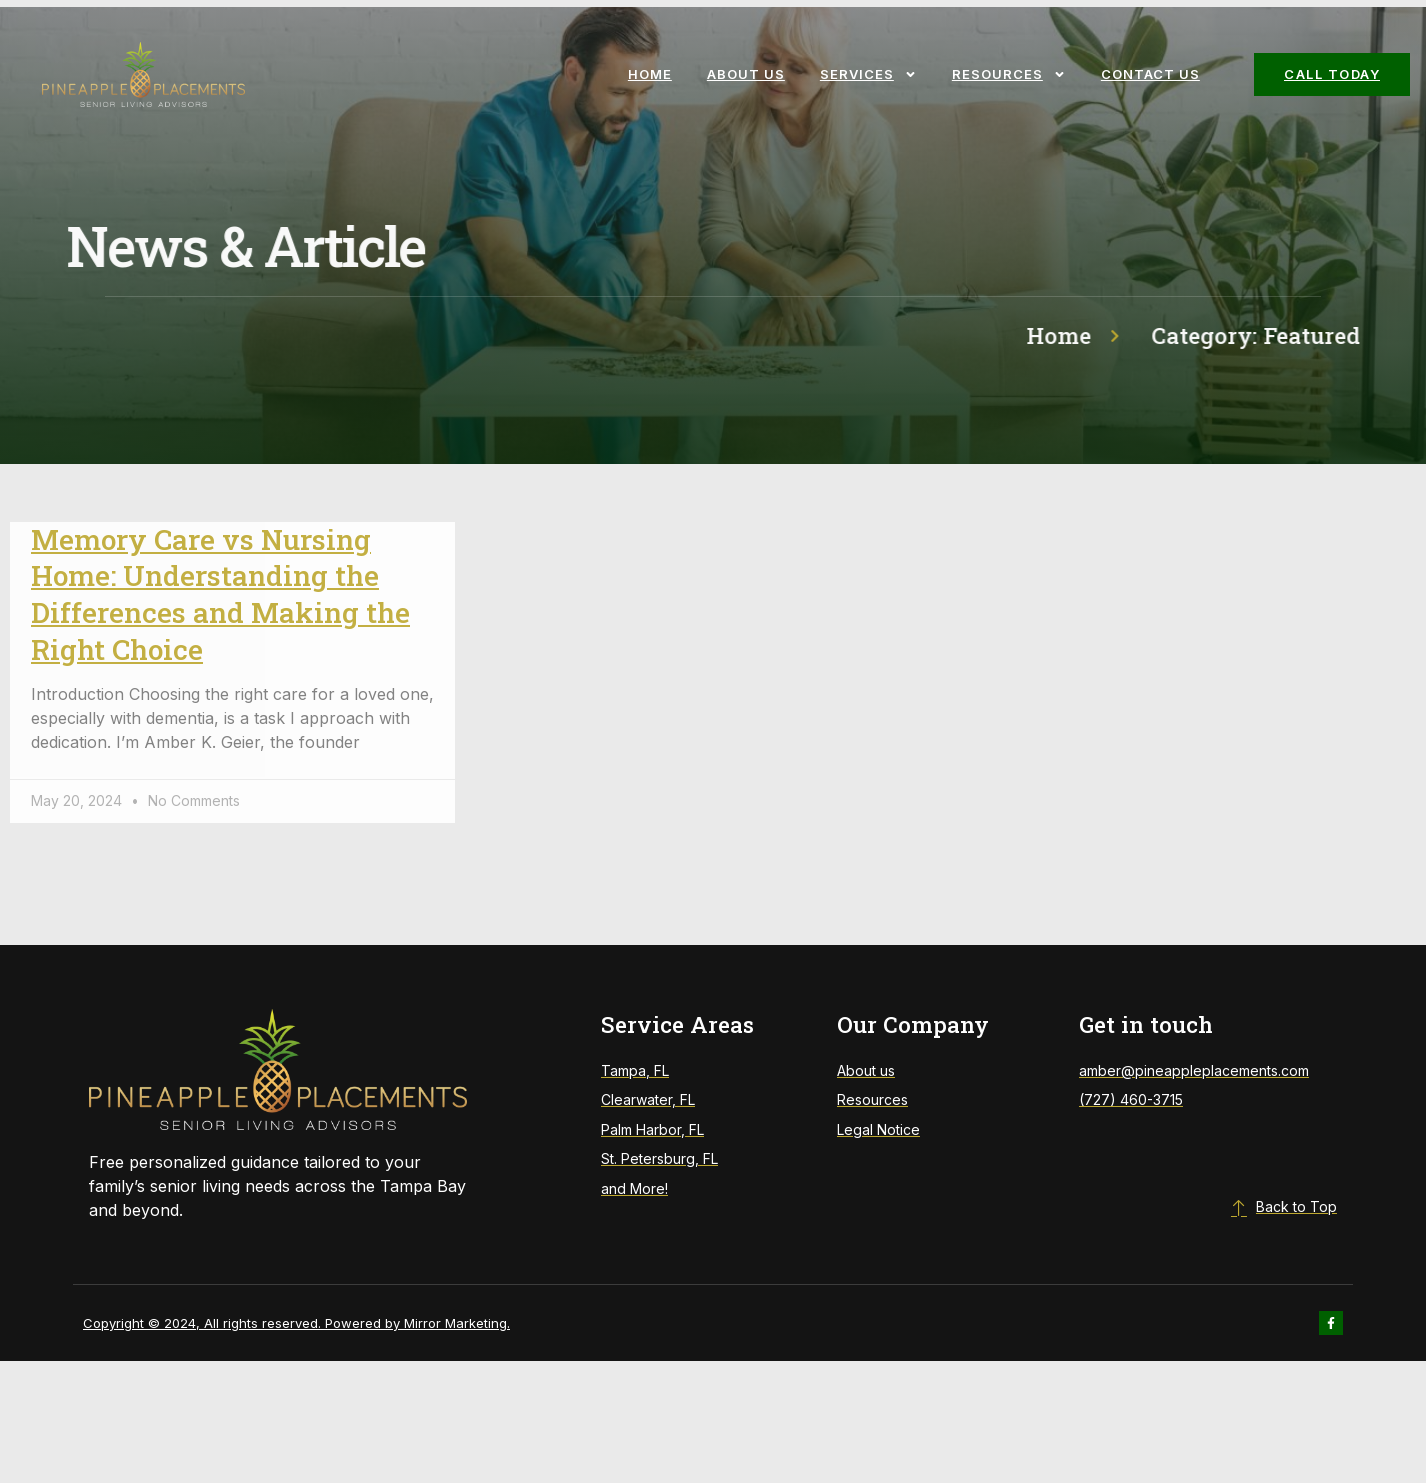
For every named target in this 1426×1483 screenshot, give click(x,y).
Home (650, 74)
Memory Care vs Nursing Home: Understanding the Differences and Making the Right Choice (220, 594)
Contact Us (1150, 74)
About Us (746, 74)
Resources (1009, 74)
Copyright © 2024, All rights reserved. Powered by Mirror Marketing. (296, 1323)
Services (868, 74)
